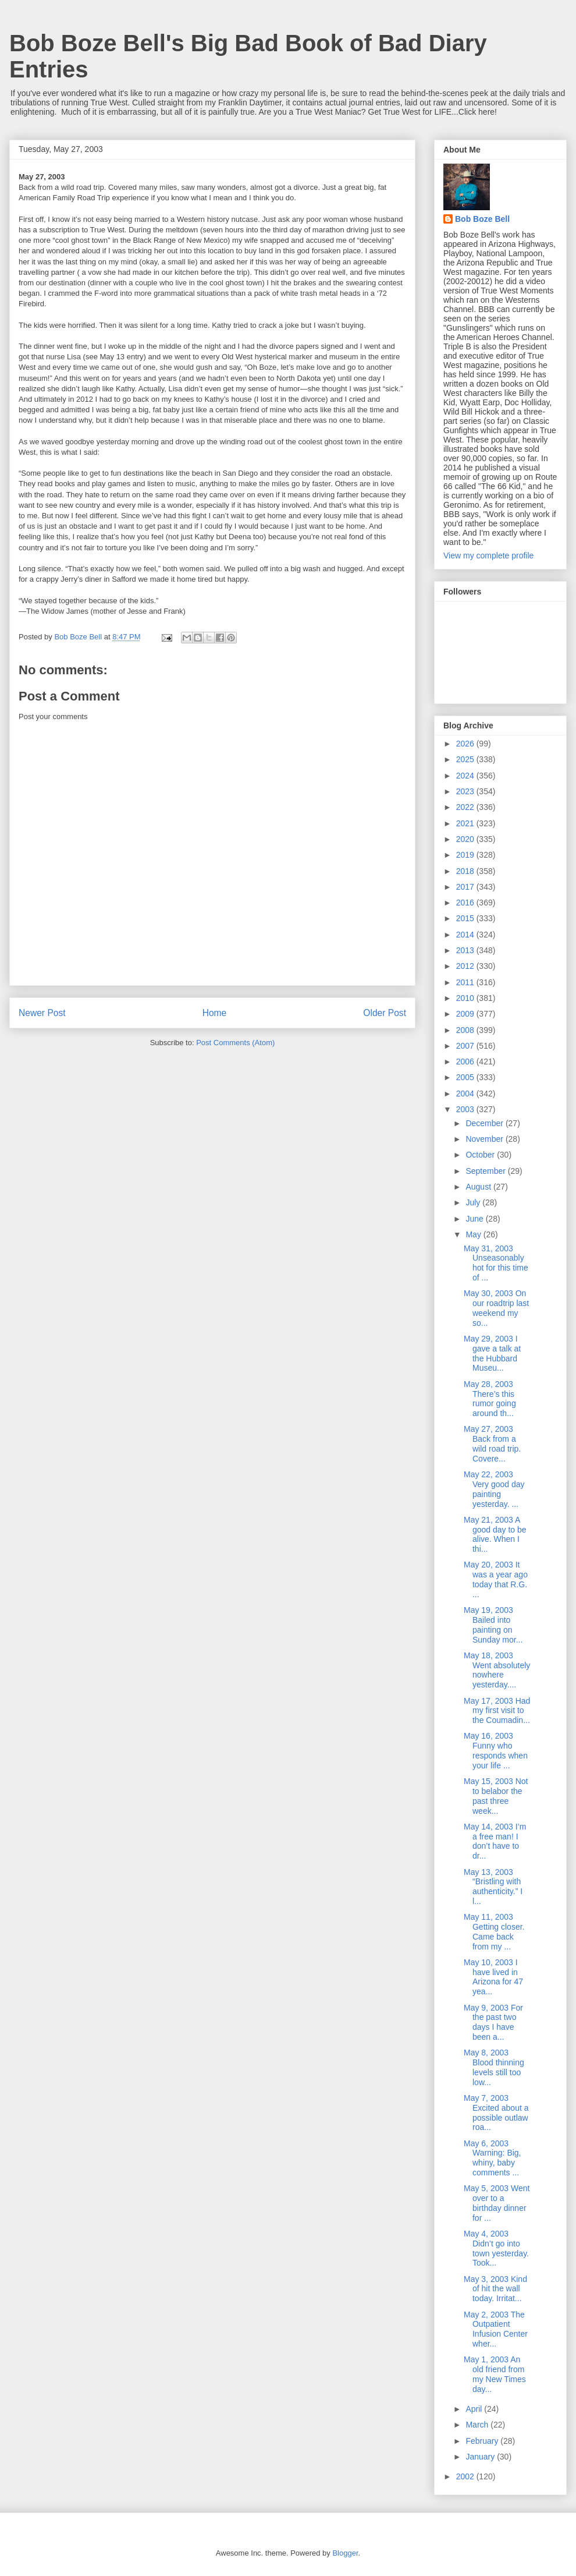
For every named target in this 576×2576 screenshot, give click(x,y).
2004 (466, 1093)
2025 (466, 759)
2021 (466, 823)
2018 (466, 871)
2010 (466, 998)
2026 (466, 743)
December (485, 1123)
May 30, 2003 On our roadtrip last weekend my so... (496, 1308)
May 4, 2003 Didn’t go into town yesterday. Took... (496, 2248)
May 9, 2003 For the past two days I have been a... (493, 2022)
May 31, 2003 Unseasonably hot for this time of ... (496, 1263)
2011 (466, 982)
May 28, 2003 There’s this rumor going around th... (490, 1398)
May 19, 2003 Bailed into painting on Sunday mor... (493, 1624)
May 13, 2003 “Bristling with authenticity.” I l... (493, 1886)
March (477, 2424)
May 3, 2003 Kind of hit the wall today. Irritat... (495, 2288)
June (475, 1218)
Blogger (345, 2553)
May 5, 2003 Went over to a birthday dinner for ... (496, 2203)
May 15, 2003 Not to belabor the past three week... (496, 1796)
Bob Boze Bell (482, 219)
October (481, 1154)
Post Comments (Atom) (235, 1042)
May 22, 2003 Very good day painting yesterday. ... (494, 1489)
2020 (466, 839)
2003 (466, 1109)
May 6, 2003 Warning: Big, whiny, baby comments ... (492, 2158)
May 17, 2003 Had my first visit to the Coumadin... (497, 1710)
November (485, 1139)
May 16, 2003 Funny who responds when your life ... (496, 1750)
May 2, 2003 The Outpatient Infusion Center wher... (496, 2329)
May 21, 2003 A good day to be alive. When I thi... (495, 1534)
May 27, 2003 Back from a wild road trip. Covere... (492, 1443)
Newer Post (42, 1013)
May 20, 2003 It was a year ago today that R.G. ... (496, 1579)
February (482, 2441)
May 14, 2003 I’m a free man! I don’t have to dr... (495, 1841)
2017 (466, 886)
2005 (466, 1077)
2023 (466, 791)
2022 (466, 807)
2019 (466, 854)
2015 (466, 918)
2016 (466, 902)
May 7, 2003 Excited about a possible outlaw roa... (496, 2112)
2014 (466, 934)
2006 (466, 1061)
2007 (466, 1045)
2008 (466, 1030)
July (473, 1202)
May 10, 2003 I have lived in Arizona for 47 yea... (493, 1977)
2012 (466, 966)
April (474, 2409)
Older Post (384, 1013)
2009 (466, 1013)
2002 (466, 2476)
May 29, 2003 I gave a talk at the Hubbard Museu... (492, 1353)
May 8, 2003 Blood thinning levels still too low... (494, 2067)
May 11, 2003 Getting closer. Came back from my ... (494, 1931)
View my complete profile (488, 555)
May (474, 1234)
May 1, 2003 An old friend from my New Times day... (495, 2374)
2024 (466, 775)
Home (214, 1013)
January (481, 2456)
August (479, 1186)
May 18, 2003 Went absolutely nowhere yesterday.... (497, 1670)
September (486, 1171)
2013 (466, 950)
